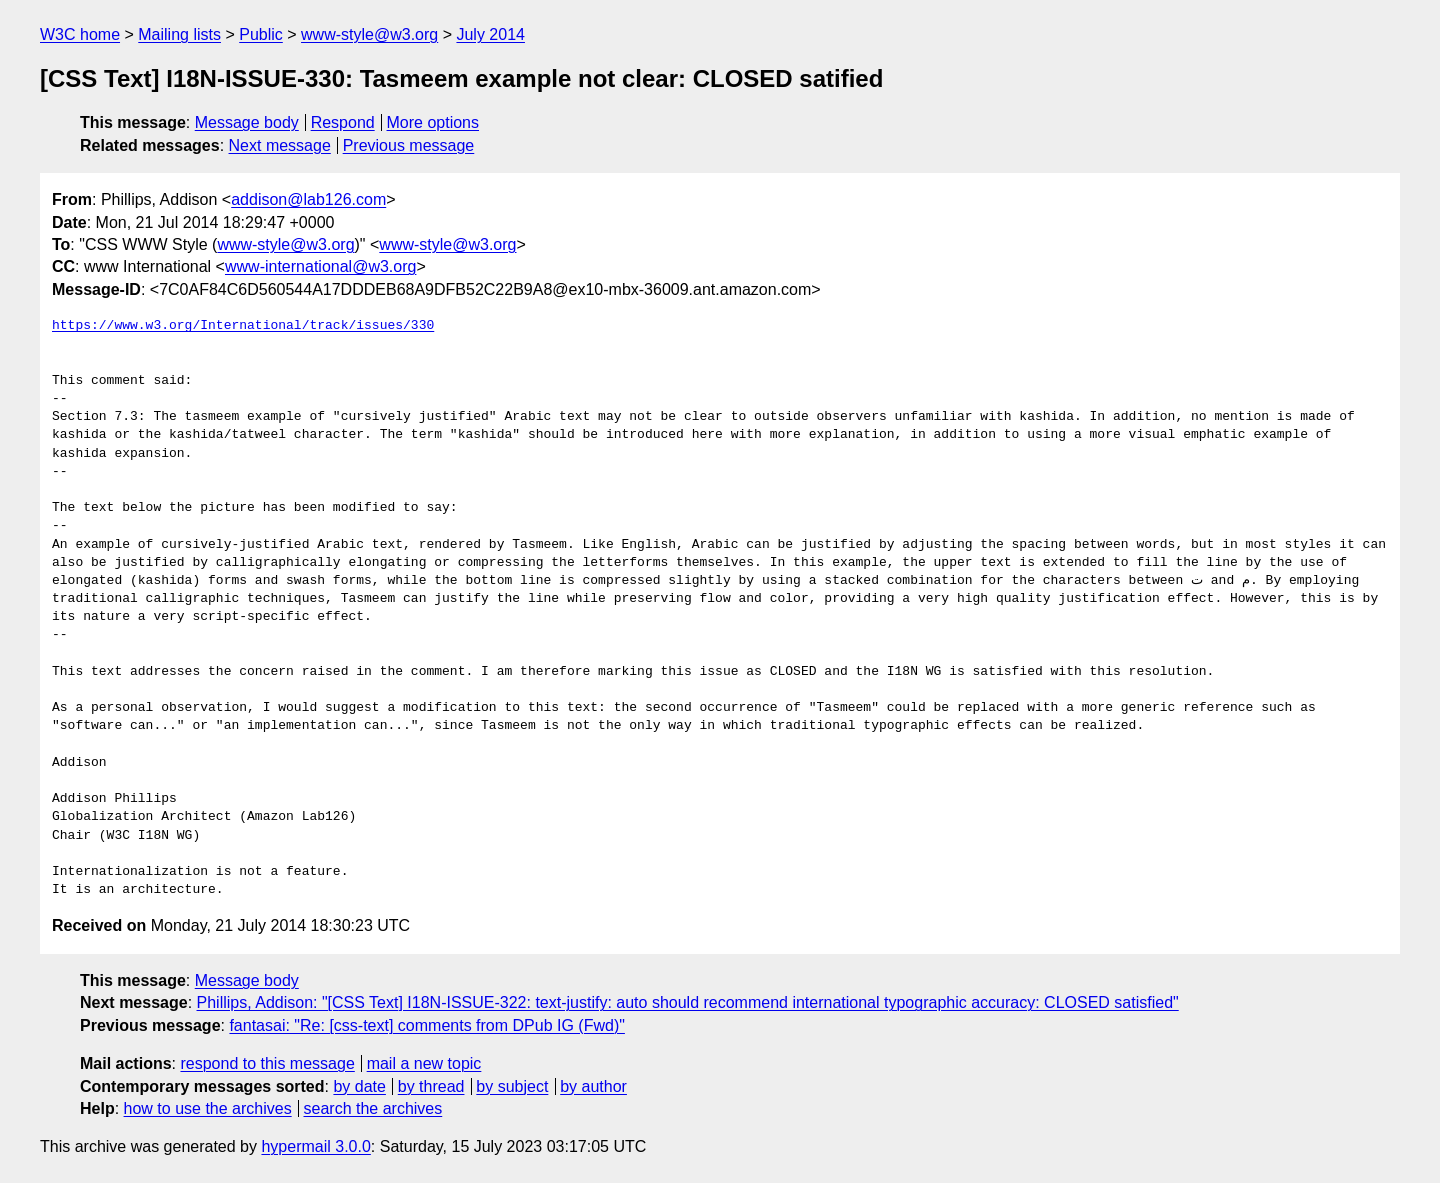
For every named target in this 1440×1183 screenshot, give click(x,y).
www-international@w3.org (320, 266)
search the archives (373, 1108)
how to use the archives (208, 1108)
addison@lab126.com (308, 199)
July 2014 (490, 34)
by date (359, 1086)
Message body (247, 122)
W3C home (80, 34)
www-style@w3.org (369, 34)
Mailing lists (179, 34)
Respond (343, 122)
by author (593, 1086)
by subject (512, 1086)
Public (261, 34)
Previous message (409, 145)
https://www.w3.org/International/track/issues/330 (243, 326)
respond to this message (267, 1063)
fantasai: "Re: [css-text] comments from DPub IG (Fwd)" (426, 1025)
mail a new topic (424, 1063)
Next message (280, 145)
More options (433, 122)
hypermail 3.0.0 (315, 1146)
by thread (431, 1086)
